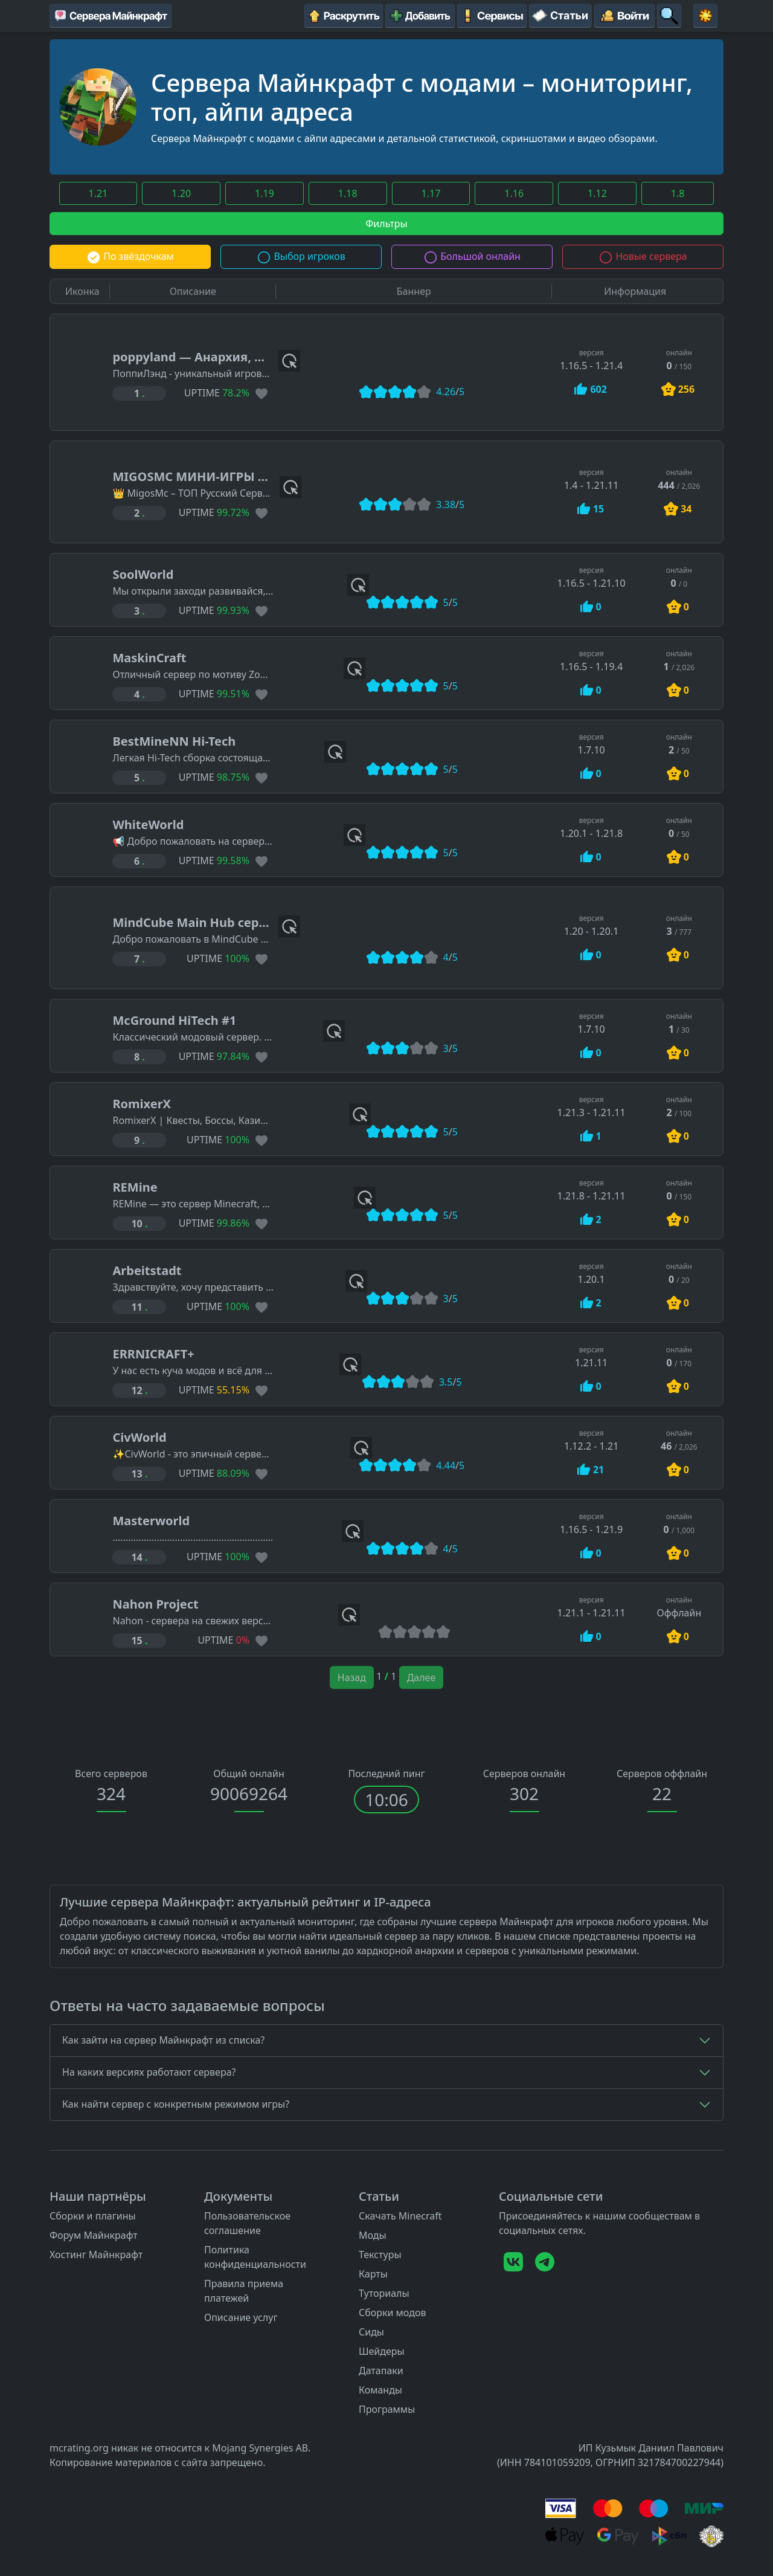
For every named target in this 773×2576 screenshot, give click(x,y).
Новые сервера (642, 256)
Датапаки (381, 2370)
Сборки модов (392, 2312)
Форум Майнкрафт (94, 2235)
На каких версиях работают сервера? (149, 2072)
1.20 (181, 193)
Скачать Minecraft (400, 2216)
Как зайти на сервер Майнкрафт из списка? (163, 2040)
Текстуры (380, 2254)
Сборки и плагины (93, 2216)
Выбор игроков (301, 256)
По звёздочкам (130, 256)
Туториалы (384, 2293)
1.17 (431, 193)
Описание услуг (240, 2317)
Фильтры (386, 223)
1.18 (348, 193)
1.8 (678, 193)
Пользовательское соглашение (247, 2223)
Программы (387, 2409)
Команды (380, 2390)
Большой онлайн (472, 256)
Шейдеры (382, 2351)
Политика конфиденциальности (255, 2257)
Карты (373, 2274)
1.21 (98, 193)
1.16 (514, 193)
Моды (372, 2235)
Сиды (371, 2332)
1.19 (264, 193)
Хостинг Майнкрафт (96, 2254)
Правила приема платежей (243, 2291)
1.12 (597, 193)
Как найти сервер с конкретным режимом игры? (175, 2104)
